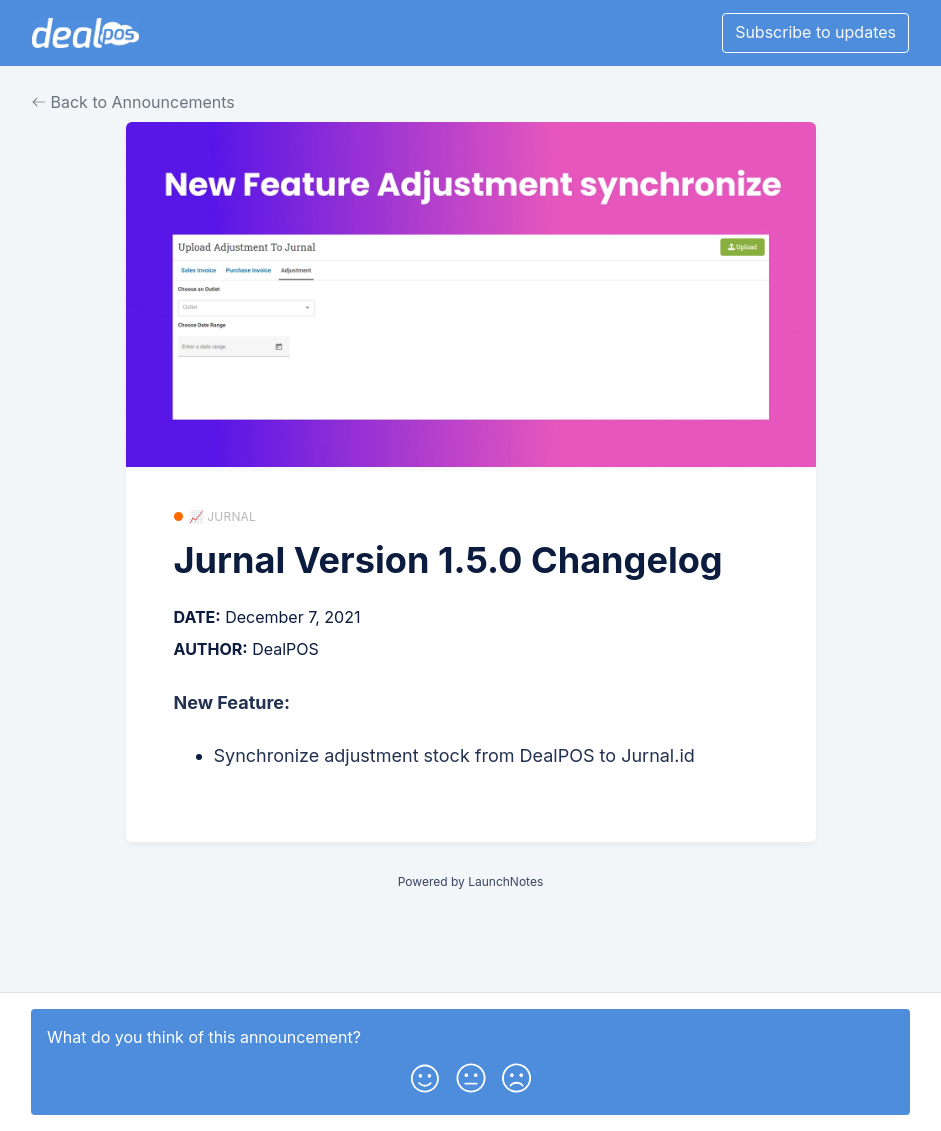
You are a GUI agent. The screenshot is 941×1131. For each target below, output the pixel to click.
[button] (425, 1074)
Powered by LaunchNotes (470, 881)
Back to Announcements (133, 102)
